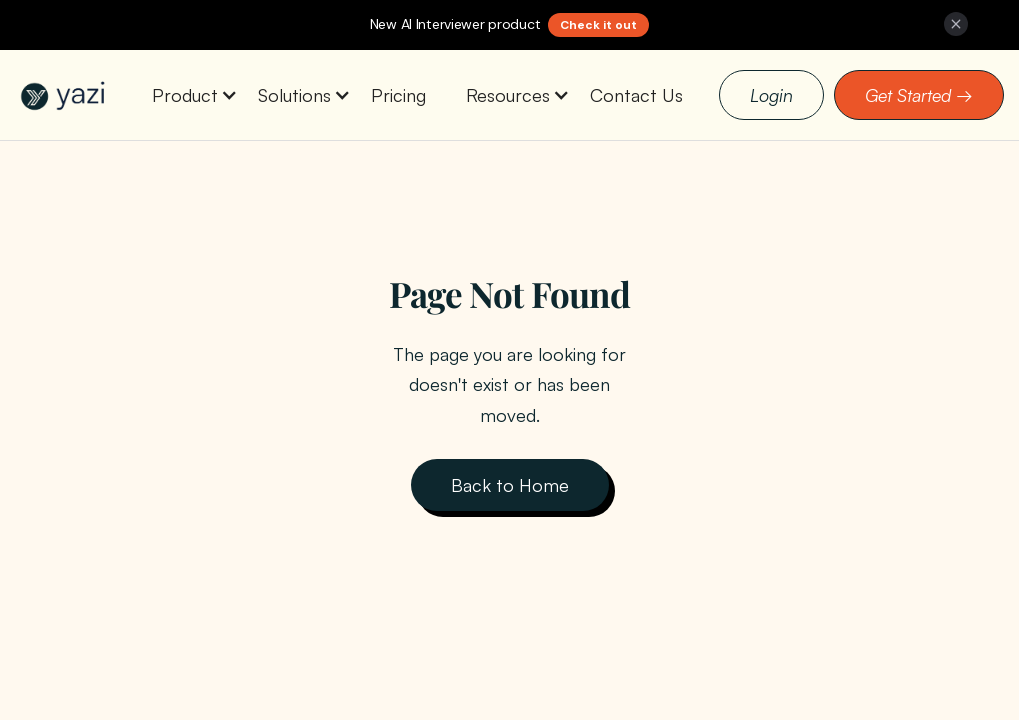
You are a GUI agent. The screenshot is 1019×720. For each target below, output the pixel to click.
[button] (185, 95)
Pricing (398, 95)
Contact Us (636, 95)
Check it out (598, 25)
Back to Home (510, 485)
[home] (65, 95)
